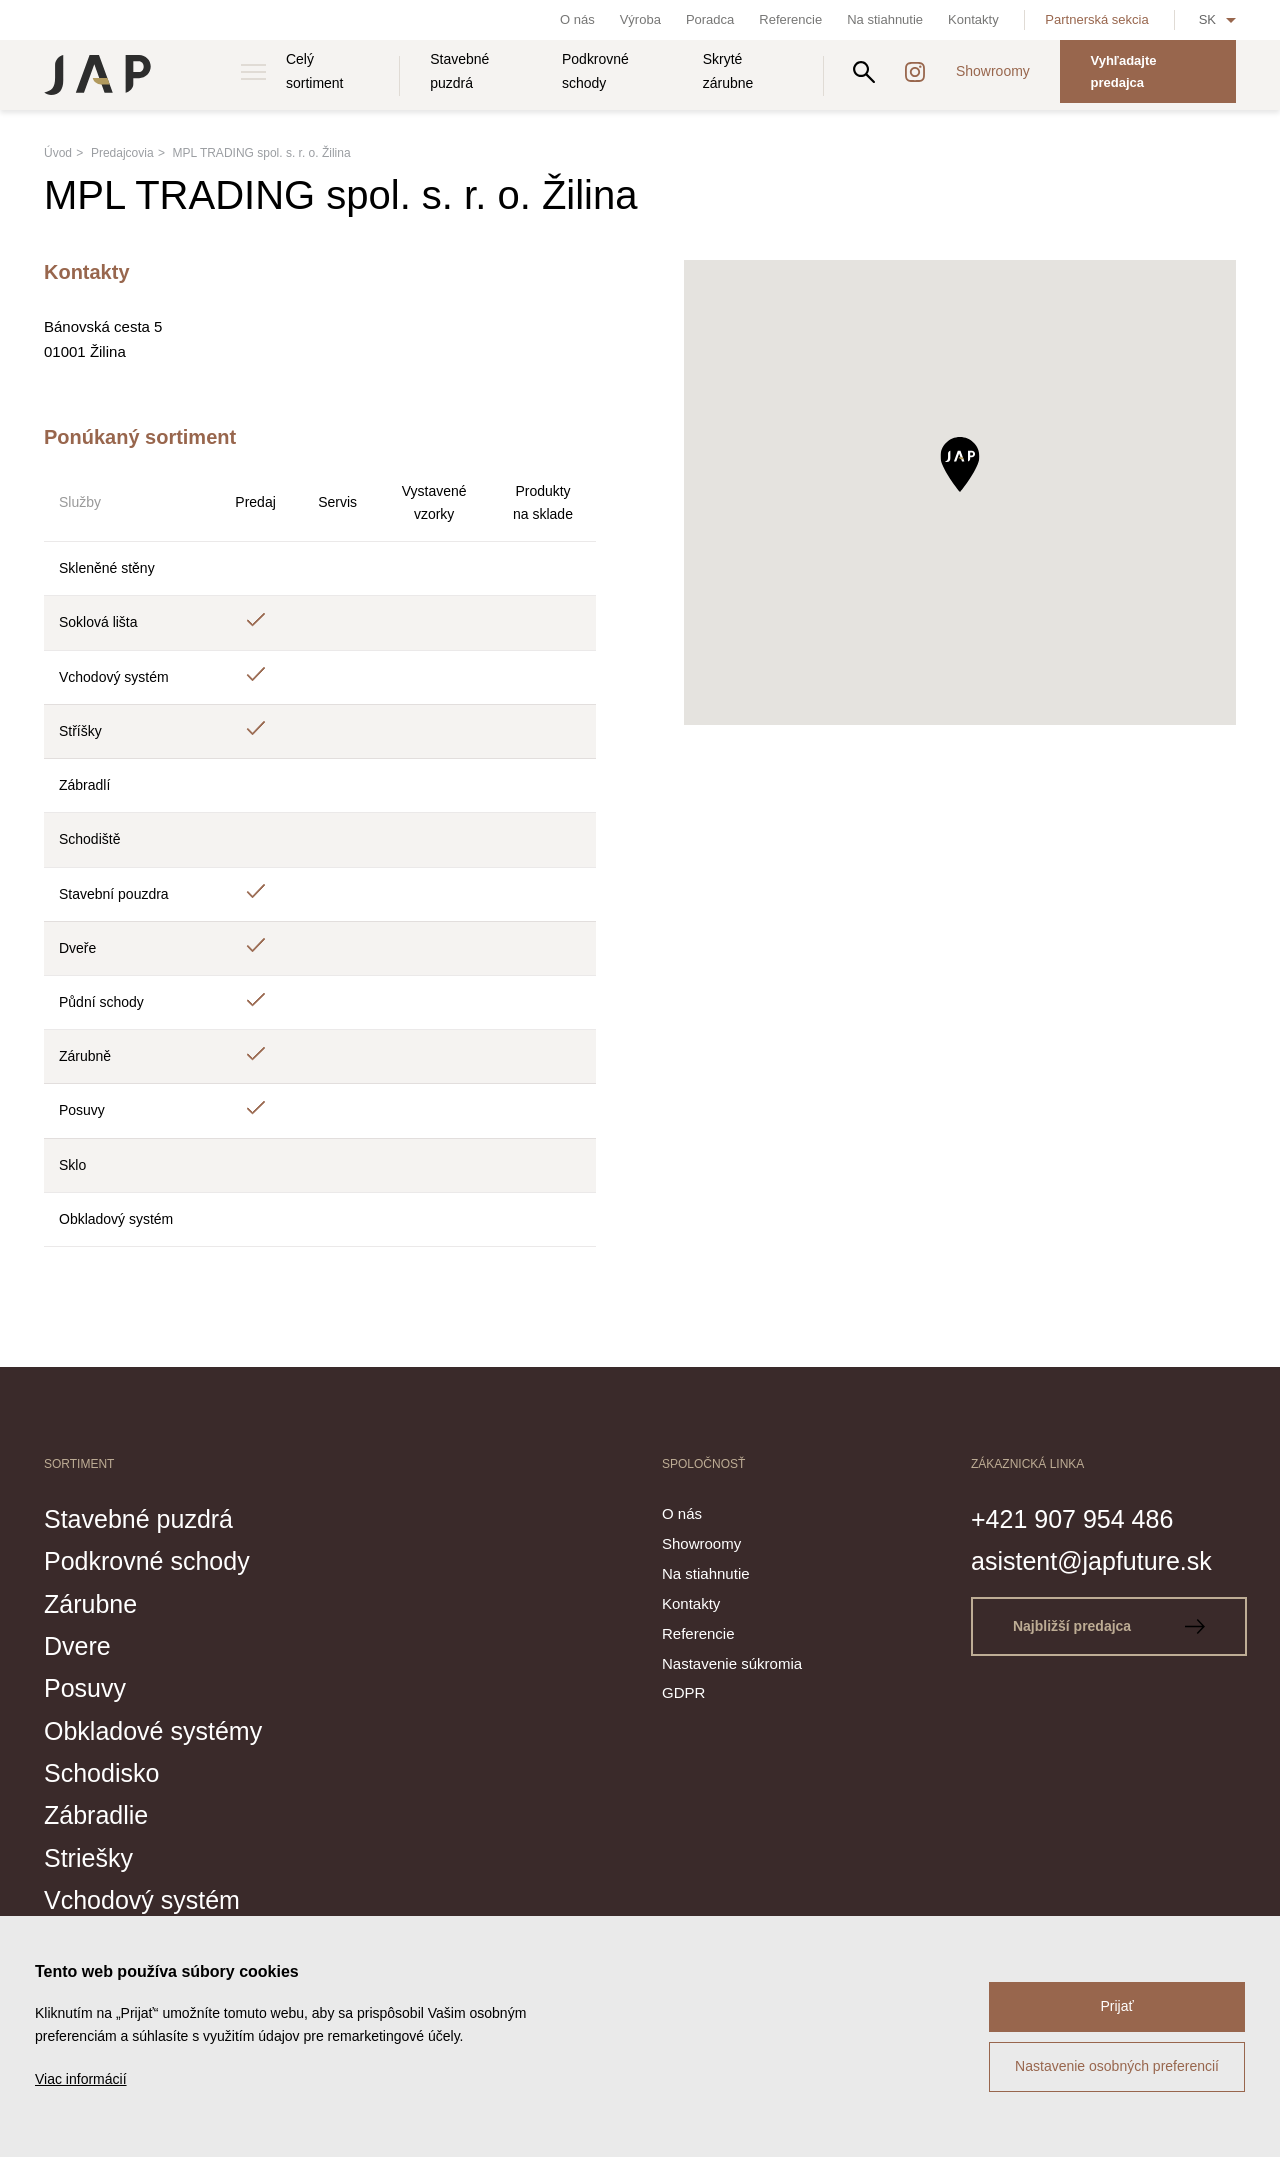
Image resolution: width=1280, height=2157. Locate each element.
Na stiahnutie (885, 19)
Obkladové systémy (153, 1731)
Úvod (58, 153)
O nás (577, 19)
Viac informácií (81, 2079)
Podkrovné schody (595, 70)
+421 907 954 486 (1072, 1519)
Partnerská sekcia (1096, 19)
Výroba (640, 19)
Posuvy (85, 1688)
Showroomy (993, 71)
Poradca (710, 19)
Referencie (790, 19)
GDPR (683, 1692)
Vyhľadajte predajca (1123, 71)
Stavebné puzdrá (459, 70)
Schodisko (101, 1773)
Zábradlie (96, 1815)
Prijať (1116, 2006)
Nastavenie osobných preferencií (1117, 2066)
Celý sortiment (315, 70)
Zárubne (90, 1604)
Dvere (77, 1646)
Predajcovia (122, 153)
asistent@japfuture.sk (1091, 1561)
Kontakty (973, 19)
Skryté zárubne (728, 70)
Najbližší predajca (1109, 1626)
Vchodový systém (142, 1900)
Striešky (88, 1858)
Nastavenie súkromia (732, 1663)
